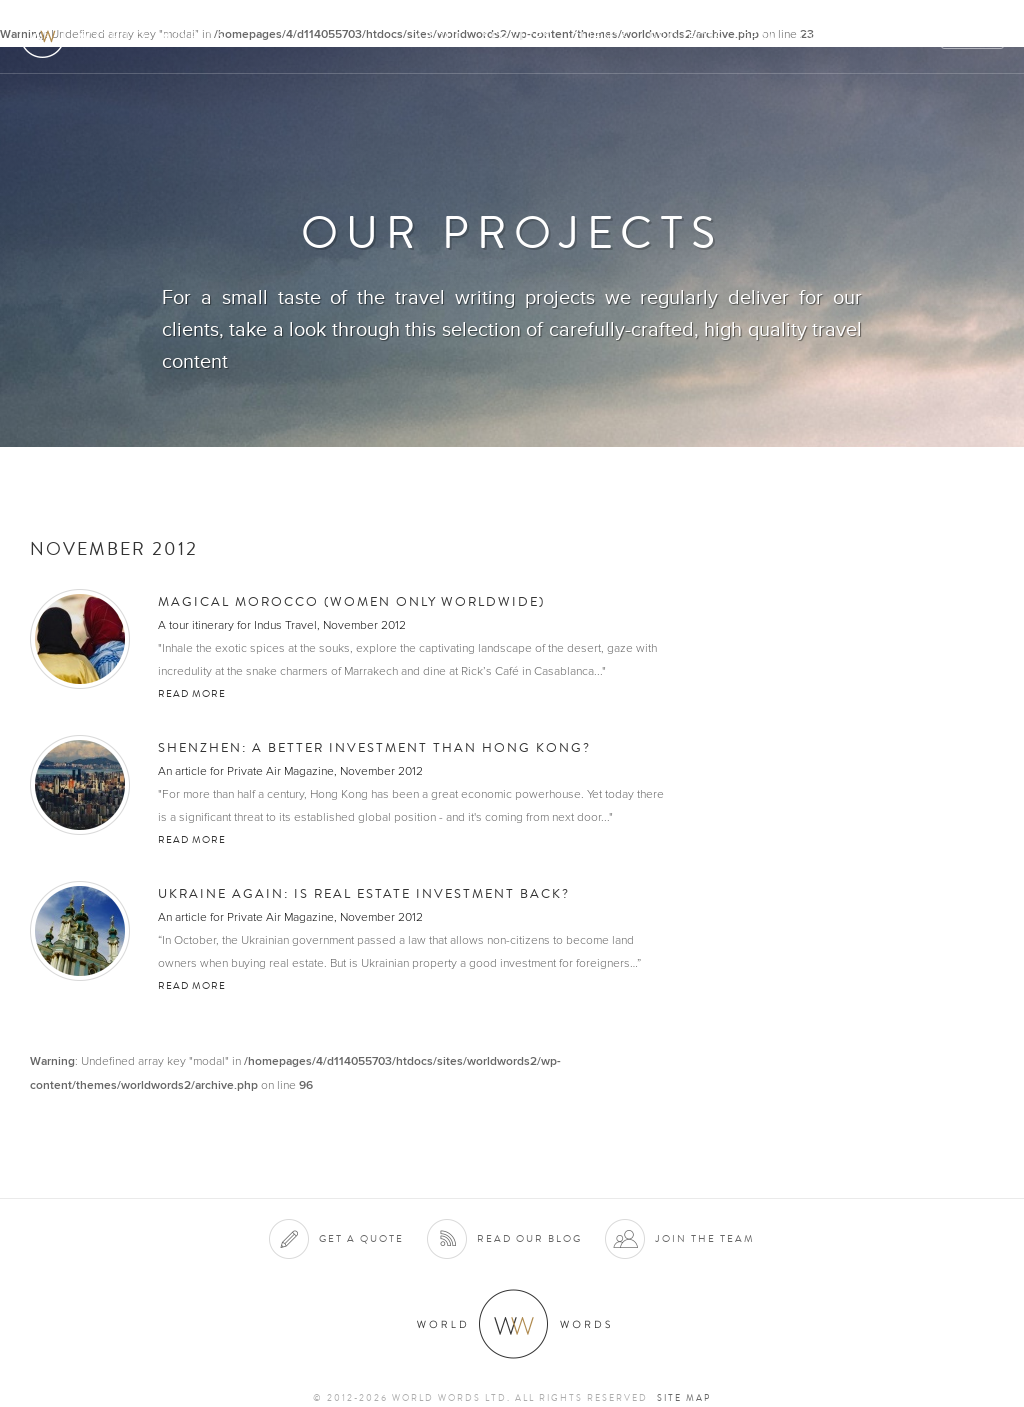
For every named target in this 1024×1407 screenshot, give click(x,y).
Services (517, 36)
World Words (127, 35)
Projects (686, 36)
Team (761, 36)
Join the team (705, 1238)
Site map (684, 1398)
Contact (834, 36)
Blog (908, 36)
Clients (600, 36)
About (439, 36)
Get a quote (361, 1238)
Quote (973, 36)
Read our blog (529, 1238)
